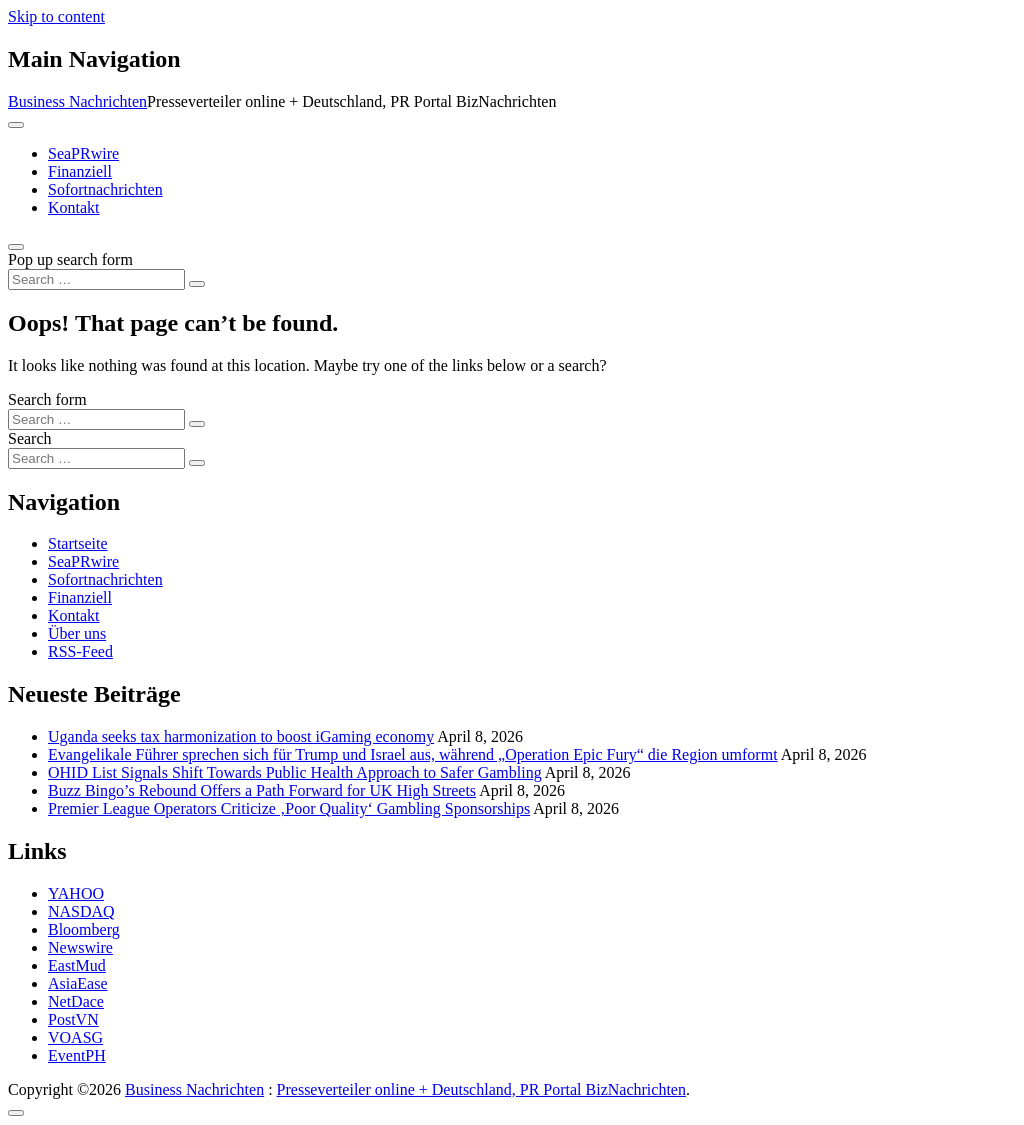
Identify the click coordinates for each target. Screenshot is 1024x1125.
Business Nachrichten (77, 101)
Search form (47, 399)
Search (30, 438)
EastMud (77, 965)
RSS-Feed (80, 651)
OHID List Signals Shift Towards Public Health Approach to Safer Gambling (295, 772)
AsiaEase (78, 983)
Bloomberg (84, 929)
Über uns (77, 633)
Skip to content (56, 16)
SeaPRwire (83, 153)
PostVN (73, 1019)
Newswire (80, 947)
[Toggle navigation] (16, 125)
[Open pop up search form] (16, 247)
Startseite (78, 543)
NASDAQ (81, 911)
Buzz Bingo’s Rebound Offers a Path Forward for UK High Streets (262, 790)
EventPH (77, 1055)
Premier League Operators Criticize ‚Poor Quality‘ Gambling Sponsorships (289, 808)
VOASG (75, 1037)
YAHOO (76, 893)
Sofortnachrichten (105, 189)
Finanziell (80, 171)
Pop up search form (70, 259)
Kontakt (74, 207)
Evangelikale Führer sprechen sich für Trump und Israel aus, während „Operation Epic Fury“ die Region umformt (413, 754)
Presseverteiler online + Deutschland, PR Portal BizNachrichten (481, 1089)
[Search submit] (197, 284)
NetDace (76, 1001)
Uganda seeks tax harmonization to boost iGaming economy (241, 736)
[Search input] (96, 279)
